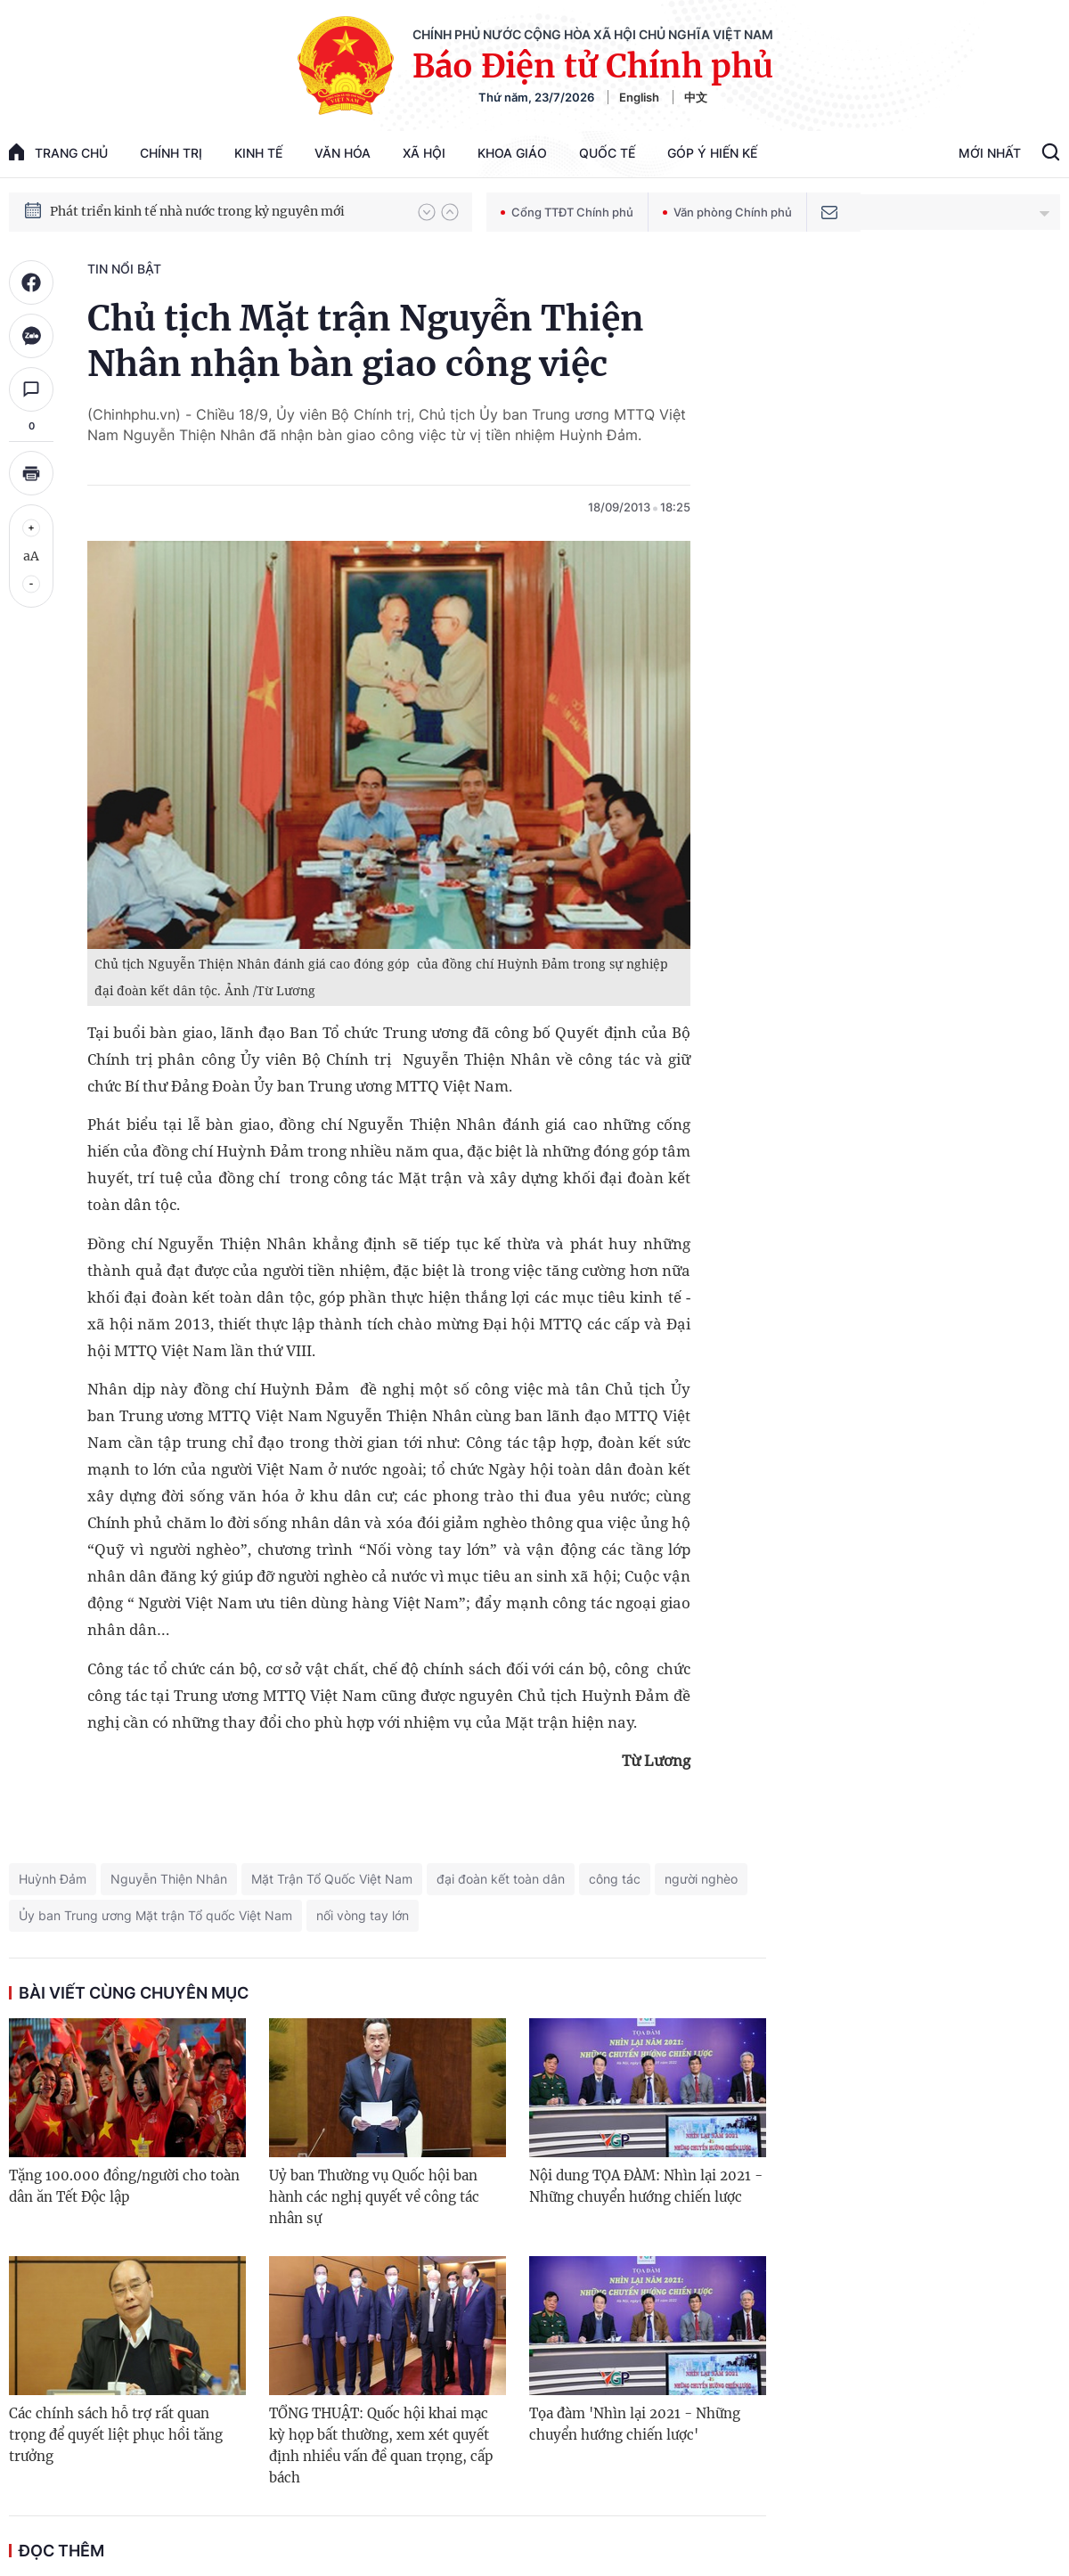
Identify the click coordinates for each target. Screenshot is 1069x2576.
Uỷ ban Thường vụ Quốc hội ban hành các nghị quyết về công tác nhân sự (374, 2197)
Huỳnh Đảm (52, 1878)
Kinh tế (258, 152)
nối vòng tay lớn (362, 1915)
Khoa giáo (512, 152)
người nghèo (701, 1878)
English (639, 97)
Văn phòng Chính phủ (727, 212)
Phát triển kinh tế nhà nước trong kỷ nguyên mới (197, 211)
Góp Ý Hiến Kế (712, 152)
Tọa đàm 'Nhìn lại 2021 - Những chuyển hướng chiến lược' (634, 2424)
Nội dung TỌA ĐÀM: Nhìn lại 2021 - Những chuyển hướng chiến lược (646, 2186)
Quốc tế (607, 152)
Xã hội (424, 152)
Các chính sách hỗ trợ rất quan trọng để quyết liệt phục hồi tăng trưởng (116, 2435)
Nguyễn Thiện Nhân (168, 1878)
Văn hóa (342, 152)
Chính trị (171, 152)
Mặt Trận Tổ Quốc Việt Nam (331, 1878)
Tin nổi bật (124, 268)
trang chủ (58, 151)
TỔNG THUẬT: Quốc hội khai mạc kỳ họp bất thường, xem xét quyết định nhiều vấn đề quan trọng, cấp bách (381, 2445)
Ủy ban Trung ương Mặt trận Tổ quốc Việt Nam (155, 1915)
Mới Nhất (990, 152)
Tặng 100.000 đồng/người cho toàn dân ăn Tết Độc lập (124, 2186)
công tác (615, 1878)
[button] (427, 212)
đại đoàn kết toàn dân (501, 1878)
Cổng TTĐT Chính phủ (567, 212)
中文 (695, 97)
